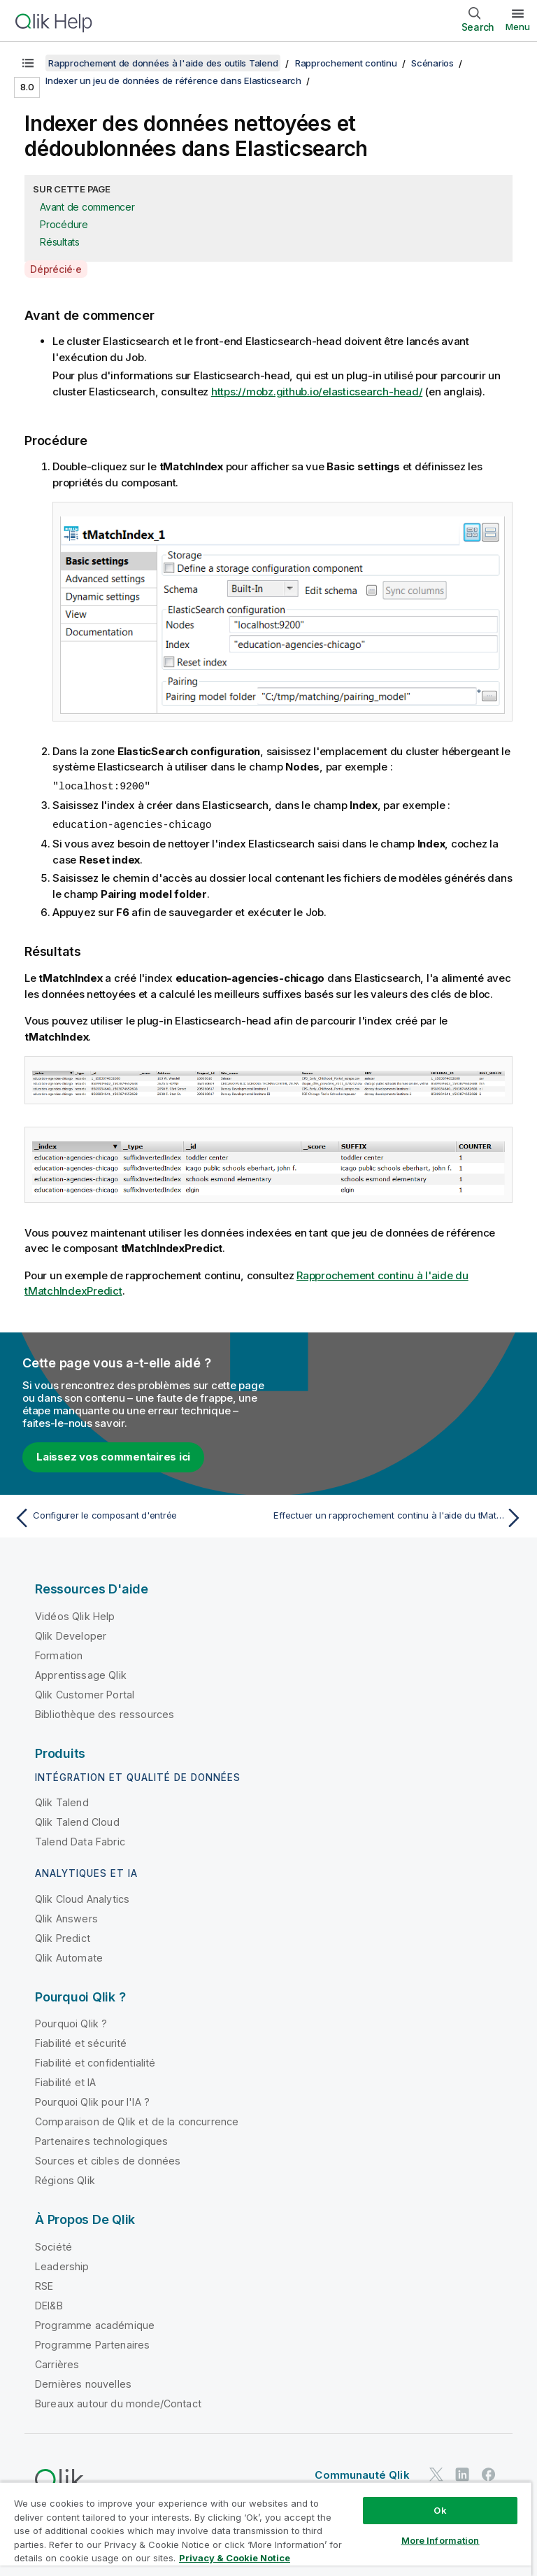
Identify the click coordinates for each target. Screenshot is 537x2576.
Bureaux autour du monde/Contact (118, 2402)
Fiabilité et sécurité (81, 2042)
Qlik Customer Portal (84, 1693)
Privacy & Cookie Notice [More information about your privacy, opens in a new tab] (234, 2557)
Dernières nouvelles (83, 2382)
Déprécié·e (56, 269)
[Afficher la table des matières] (27, 63)
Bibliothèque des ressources (104, 1713)
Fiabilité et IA (65, 2081)
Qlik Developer (70, 1634)
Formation (59, 1654)
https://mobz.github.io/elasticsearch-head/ (317, 391)
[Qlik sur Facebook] (488, 2473)
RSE (44, 2284)
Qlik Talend (62, 1801)
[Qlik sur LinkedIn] (462, 2473)
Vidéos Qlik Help (75, 1615)
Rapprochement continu (346, 63)
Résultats (60, 242)
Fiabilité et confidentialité (95, 2061)
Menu (518, 26)
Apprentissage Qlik (81, 1674)
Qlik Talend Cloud (77, 1821)
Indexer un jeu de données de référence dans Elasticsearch (173, 80)
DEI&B (49, 2304)
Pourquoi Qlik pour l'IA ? (92, 2100)
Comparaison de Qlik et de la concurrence (136, 2120)
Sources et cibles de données (107, 2159)
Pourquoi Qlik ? (71, 2022)
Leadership (62, 2265)
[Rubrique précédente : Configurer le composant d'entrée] (137, 1516)
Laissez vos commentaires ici (113, 1455)
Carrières (57, 2363)
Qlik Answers (66, 1917)
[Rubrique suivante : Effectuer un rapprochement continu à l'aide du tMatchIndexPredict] (400, 1516)
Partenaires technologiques (101, 2140)
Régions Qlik (65, 2179)
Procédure (64, 224)
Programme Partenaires (92, 2343)
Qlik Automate (69, 1956)
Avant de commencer (87, 207)
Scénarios (432, 63)
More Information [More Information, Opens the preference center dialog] (440, 2540)
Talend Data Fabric (80, 1840)
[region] (265, 2529)
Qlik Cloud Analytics (82, 1897)
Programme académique (95, 2324)
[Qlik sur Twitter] (436, 2473)
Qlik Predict (62, 1937)
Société (53, 2245)
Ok (440, 2510)
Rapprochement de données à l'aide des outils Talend (163, 63)
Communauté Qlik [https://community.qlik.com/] (362, 2473)
